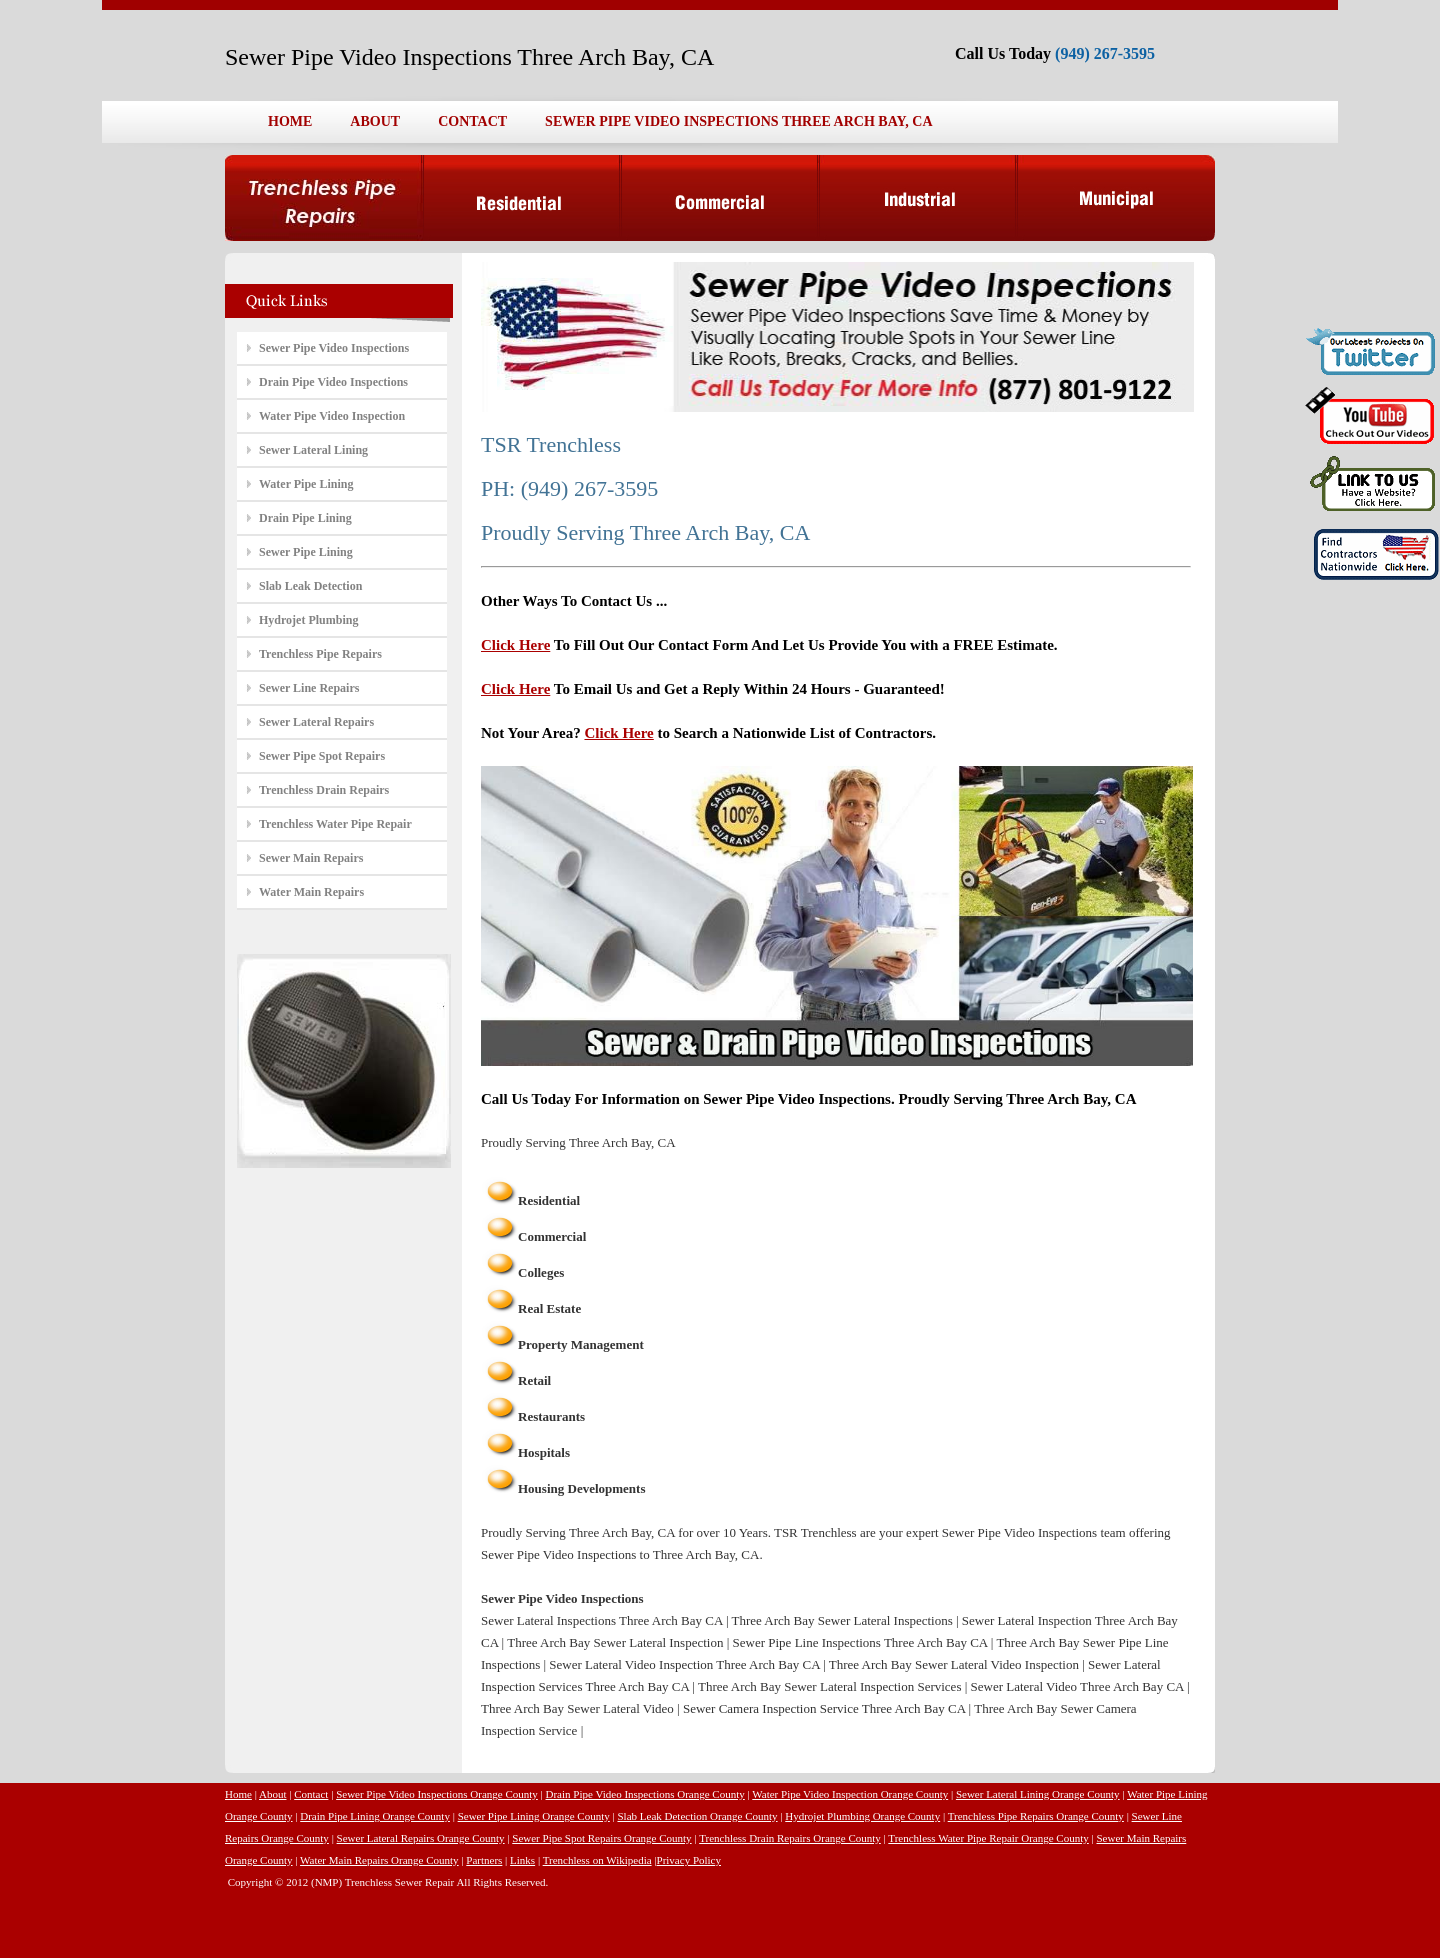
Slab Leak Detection (310, 586)
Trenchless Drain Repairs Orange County (790, 1838)
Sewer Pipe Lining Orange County (534, 1816)
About (273, 1794)
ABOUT (375, 121)
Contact (311, 1794)
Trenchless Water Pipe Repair (335, 824)
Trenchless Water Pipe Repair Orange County (988, 1838)
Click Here (515, 645)
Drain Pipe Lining (305, 518)
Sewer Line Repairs (309, 688)
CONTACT (472, 121)
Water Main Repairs (311, 892)
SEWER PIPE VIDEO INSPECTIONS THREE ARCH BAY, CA (738, 121)
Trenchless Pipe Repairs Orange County (1036, 1816)
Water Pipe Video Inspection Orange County (850, 1794)
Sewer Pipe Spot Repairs (322, 756)
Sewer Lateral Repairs (316, 722)
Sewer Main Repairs (311, 858)
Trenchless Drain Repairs (324, 790)
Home (238, 1794)
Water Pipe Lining (306, 484)
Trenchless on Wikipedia (597, 1860)
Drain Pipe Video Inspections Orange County (645, 1794)
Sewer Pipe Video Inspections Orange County (437, 1794)
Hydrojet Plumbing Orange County (862, 1816)
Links (522, 1860)
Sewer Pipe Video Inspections (334, 348)
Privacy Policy (689, 1860)
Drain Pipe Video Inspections (333, 382)
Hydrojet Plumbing (308, 620)
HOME (290, 121)
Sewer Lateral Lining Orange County (1038, 1794)
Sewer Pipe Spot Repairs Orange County (601, 1838)
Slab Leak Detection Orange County (697, 1816)
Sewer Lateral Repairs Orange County (421, 1838)
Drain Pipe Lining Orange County (375, 1816)
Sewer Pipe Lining (306, 552)
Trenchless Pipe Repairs (320, 654)
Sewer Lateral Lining (313, 450)
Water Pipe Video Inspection (332, 416)
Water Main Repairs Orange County (379, 1860)
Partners (484, 1860)
